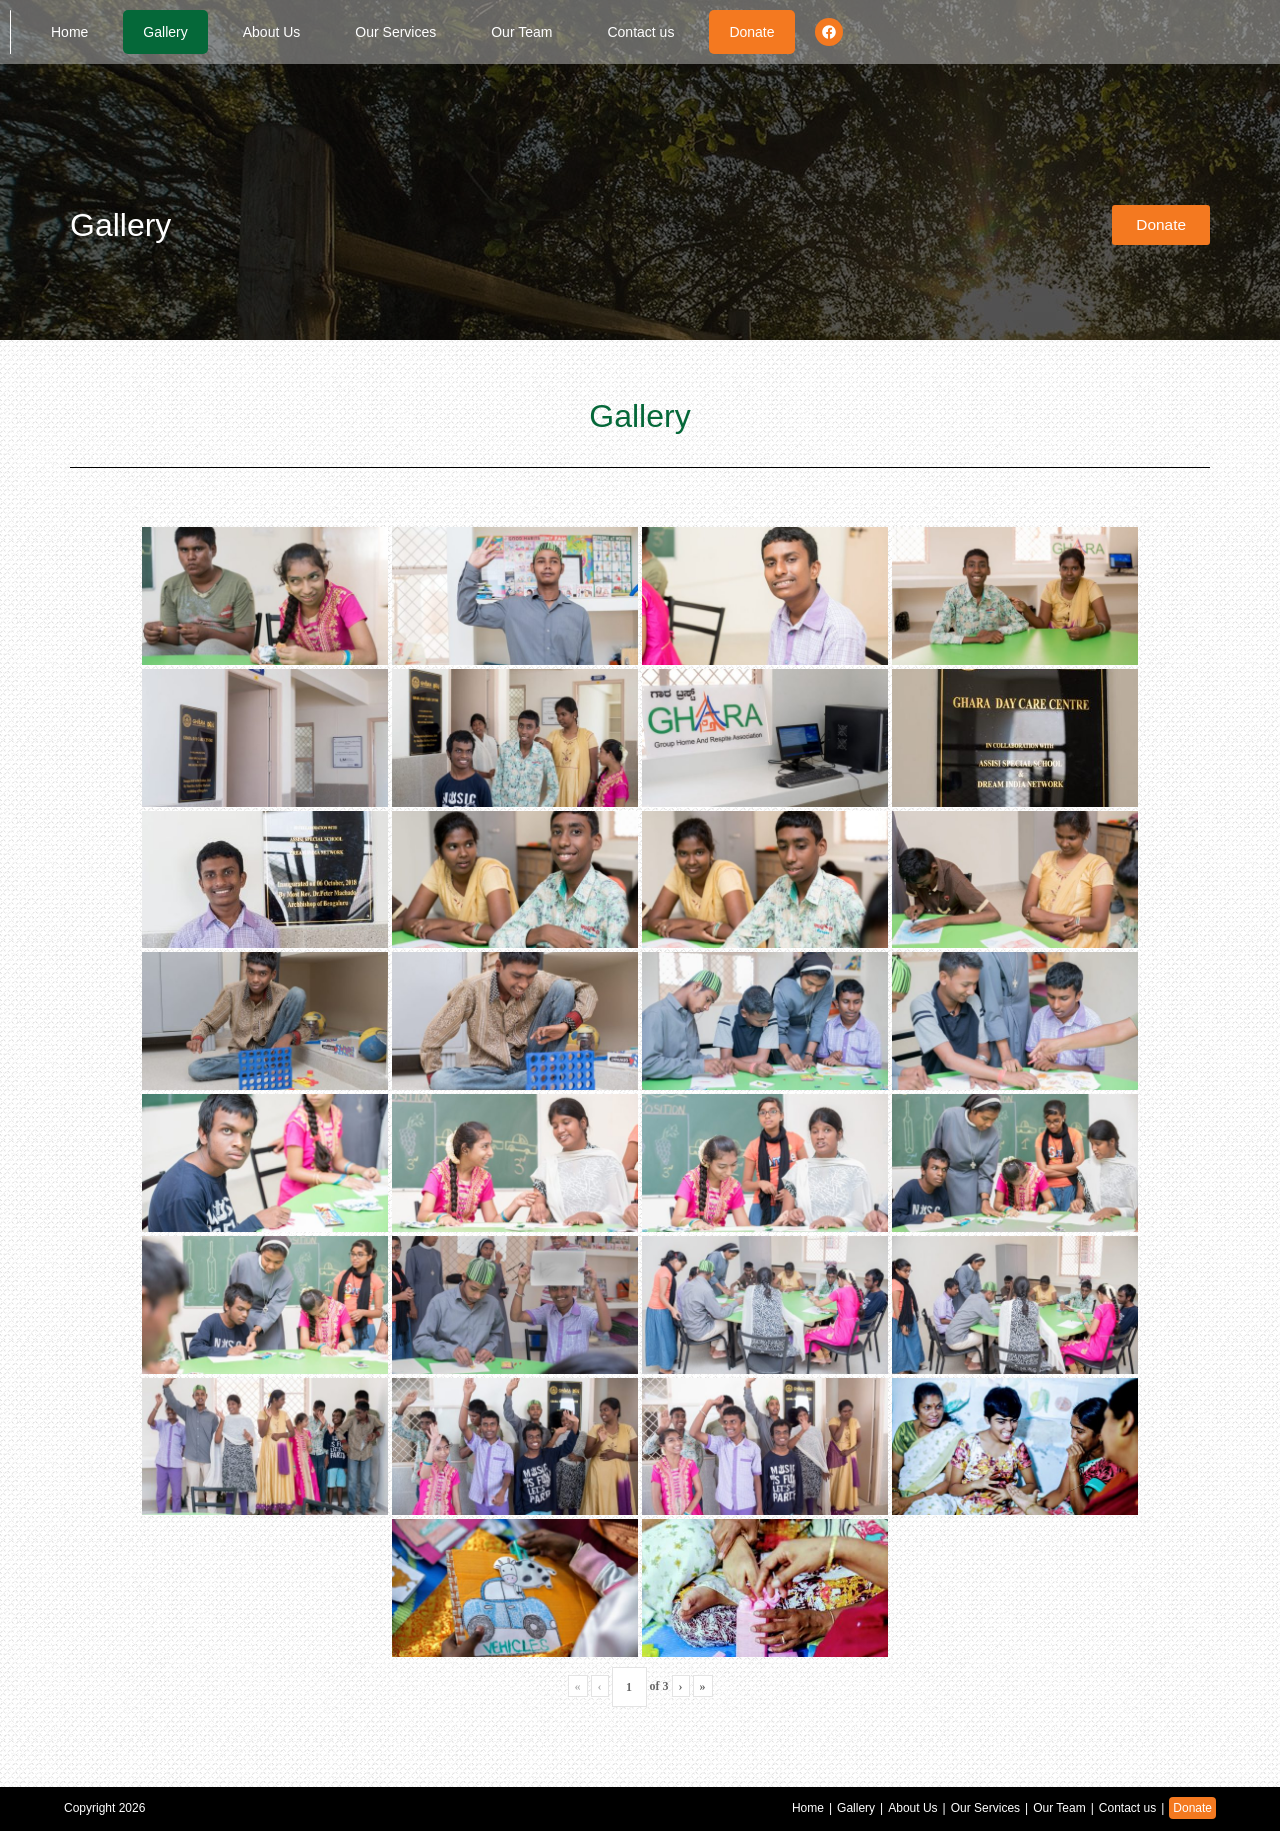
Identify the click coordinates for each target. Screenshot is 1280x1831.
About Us (272, 32)
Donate (751, 32)
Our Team (521, 32)
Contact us (640, 32)
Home (69, 32)
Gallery (165, 32)
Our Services (395, 32)
